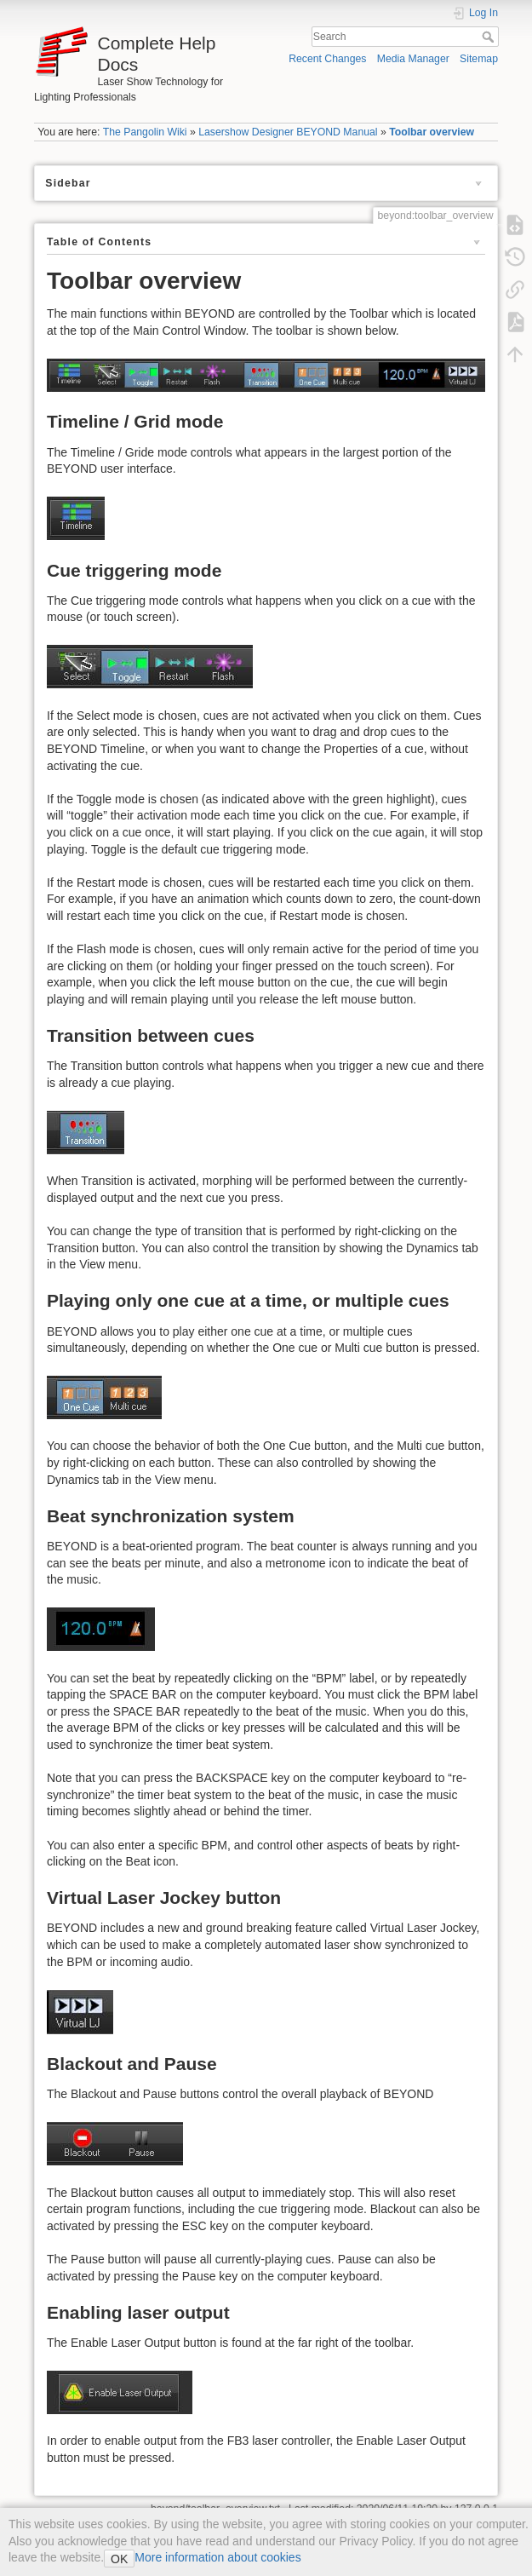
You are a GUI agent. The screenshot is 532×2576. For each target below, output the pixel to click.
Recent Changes (327, 59)
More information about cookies (217, 2557)
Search (490, 37)
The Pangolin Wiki (145, 132)
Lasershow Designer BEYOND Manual (287, 132)
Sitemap (479, 59)
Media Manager (413, 59)
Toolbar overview (431, 132)
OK (119, 2559)
